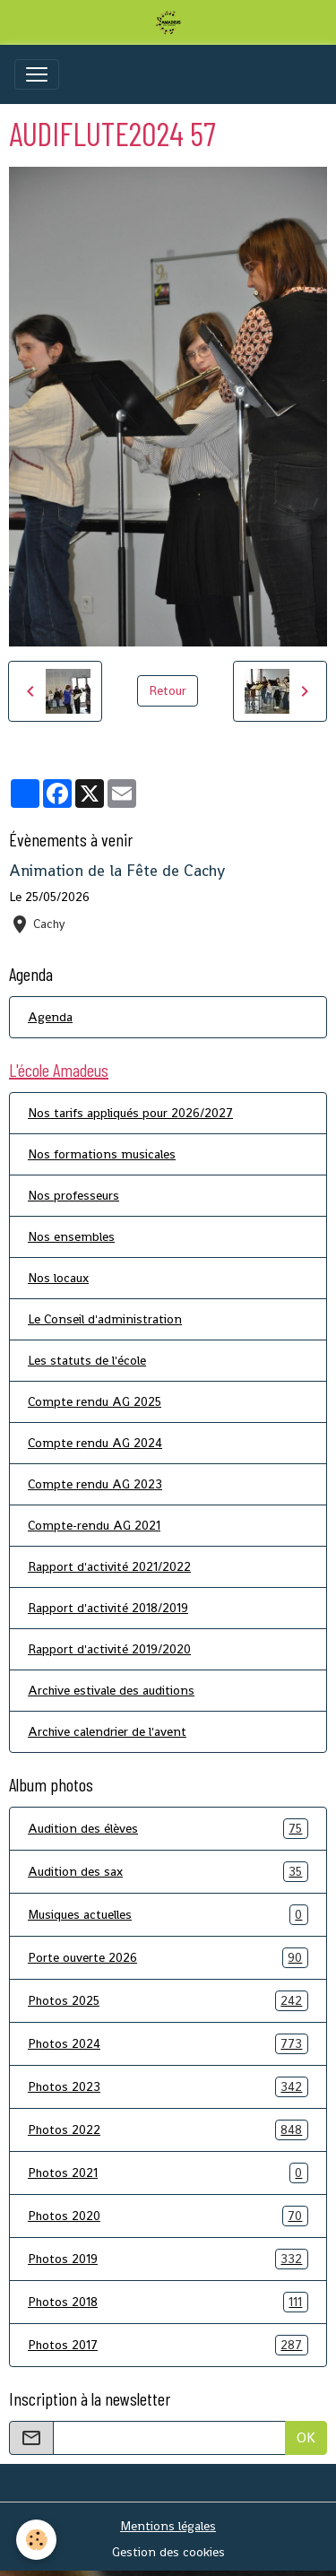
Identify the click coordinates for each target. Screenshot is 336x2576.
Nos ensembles (71, 1236)
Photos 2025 (168, 2001)
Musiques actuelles (168, 1914)
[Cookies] (36, 2540)
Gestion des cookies (168, 2552)
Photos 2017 (168, 2345)
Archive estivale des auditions (111, 1690)
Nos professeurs (73, 1195)
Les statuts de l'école (87, 1360)
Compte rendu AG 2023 (95, 1484)
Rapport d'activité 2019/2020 (109, 1649)
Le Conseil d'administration (105, 1319)
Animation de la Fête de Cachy (117, 870)
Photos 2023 (168, 2087)
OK (306, 2437)
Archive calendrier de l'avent (107, 1731)
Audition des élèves (168, 1828)
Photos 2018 (168, 2302)
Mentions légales (168, 2526)
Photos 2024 (168, 2044)
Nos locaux (58, 1278)
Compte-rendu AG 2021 (94, 1525)
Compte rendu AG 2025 (94, 1401)
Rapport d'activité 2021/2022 (109, 1566)
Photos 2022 (168, 2130)
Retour (167, 690)
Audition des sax (168, 1871)
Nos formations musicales (102, 1154)
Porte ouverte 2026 (168, 1957)
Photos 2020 (168, 2216)
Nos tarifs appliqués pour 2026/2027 (130, 1113)
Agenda (50, 1017)
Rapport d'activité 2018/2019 (108, 1608)
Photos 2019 (168, 2259)
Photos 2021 (168, 2173)
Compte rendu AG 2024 (95, 1443)
